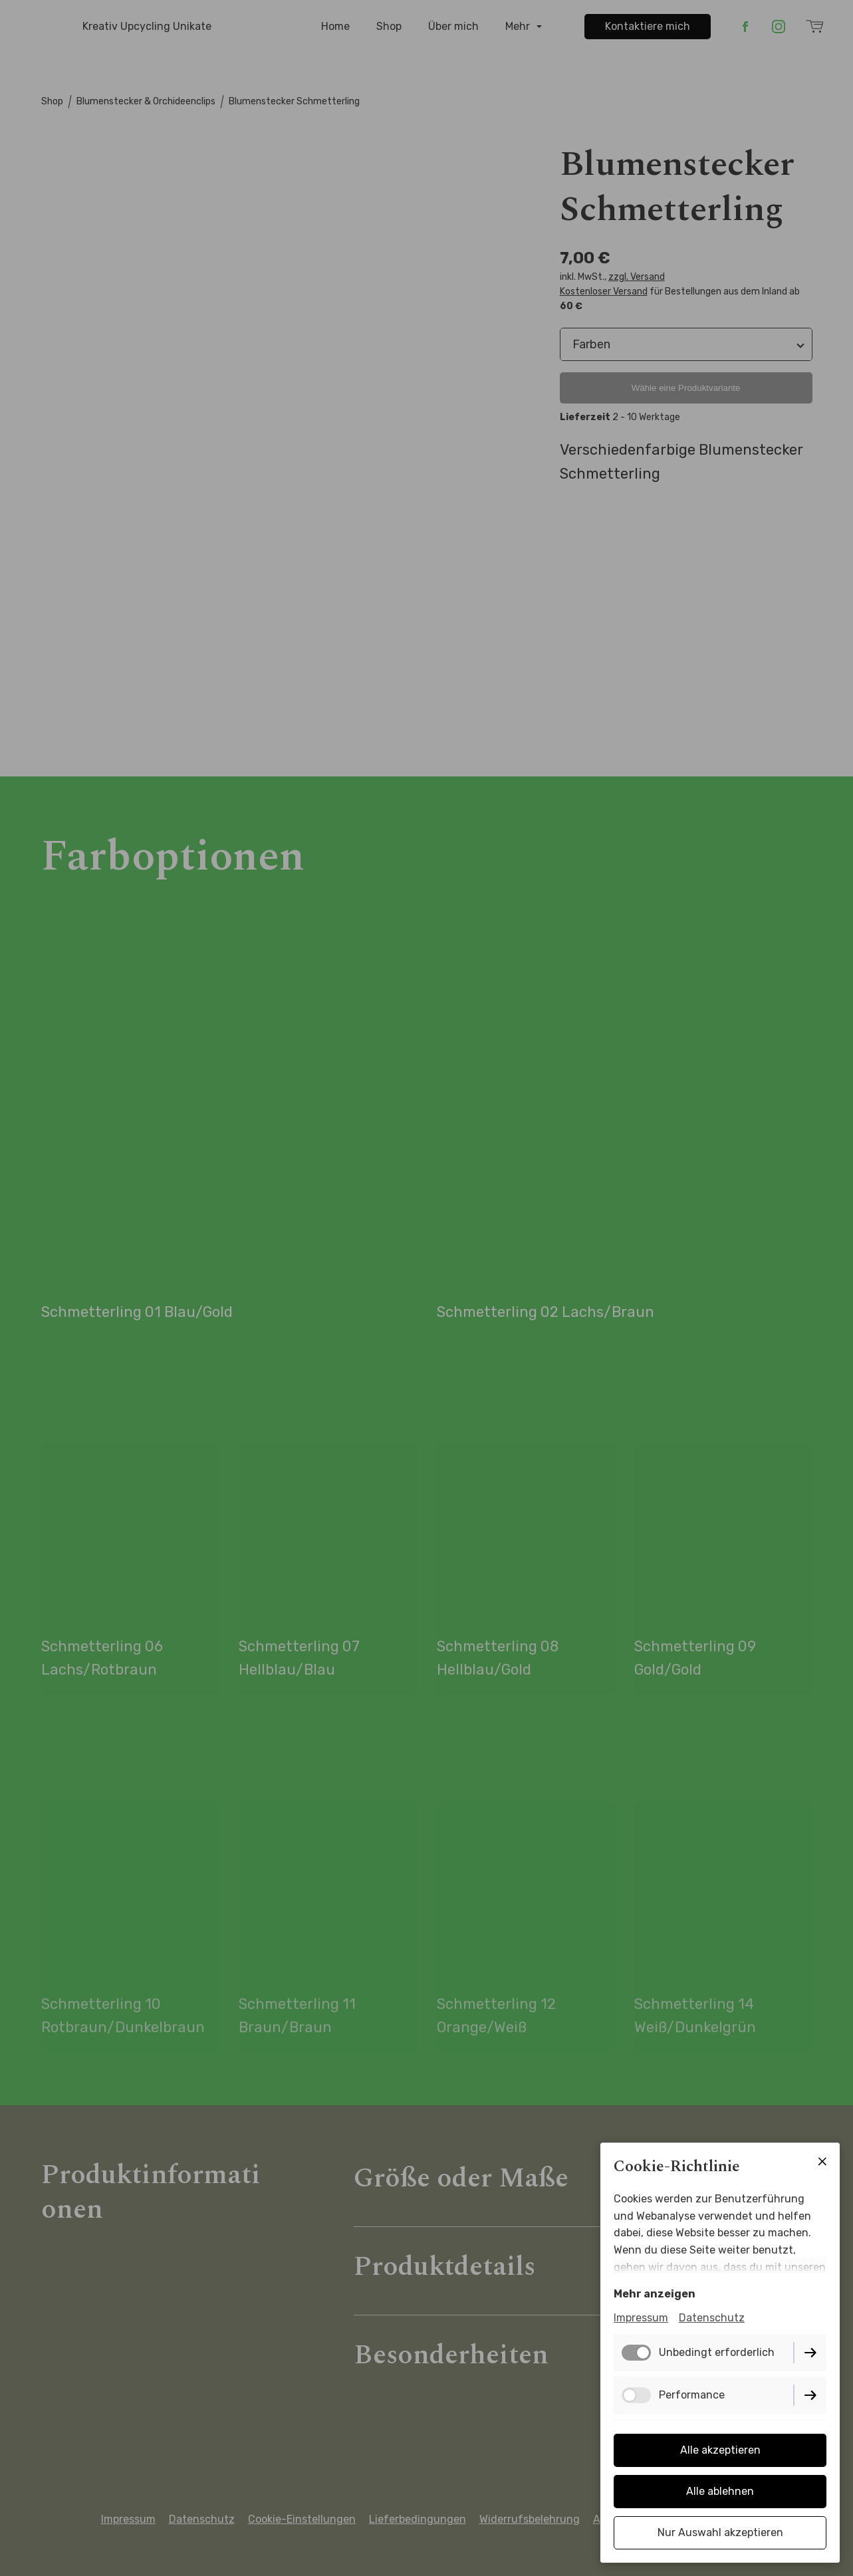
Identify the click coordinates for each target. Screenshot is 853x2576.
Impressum (641, 2317)
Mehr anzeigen (654, 2293)
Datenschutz (712, 2317)
